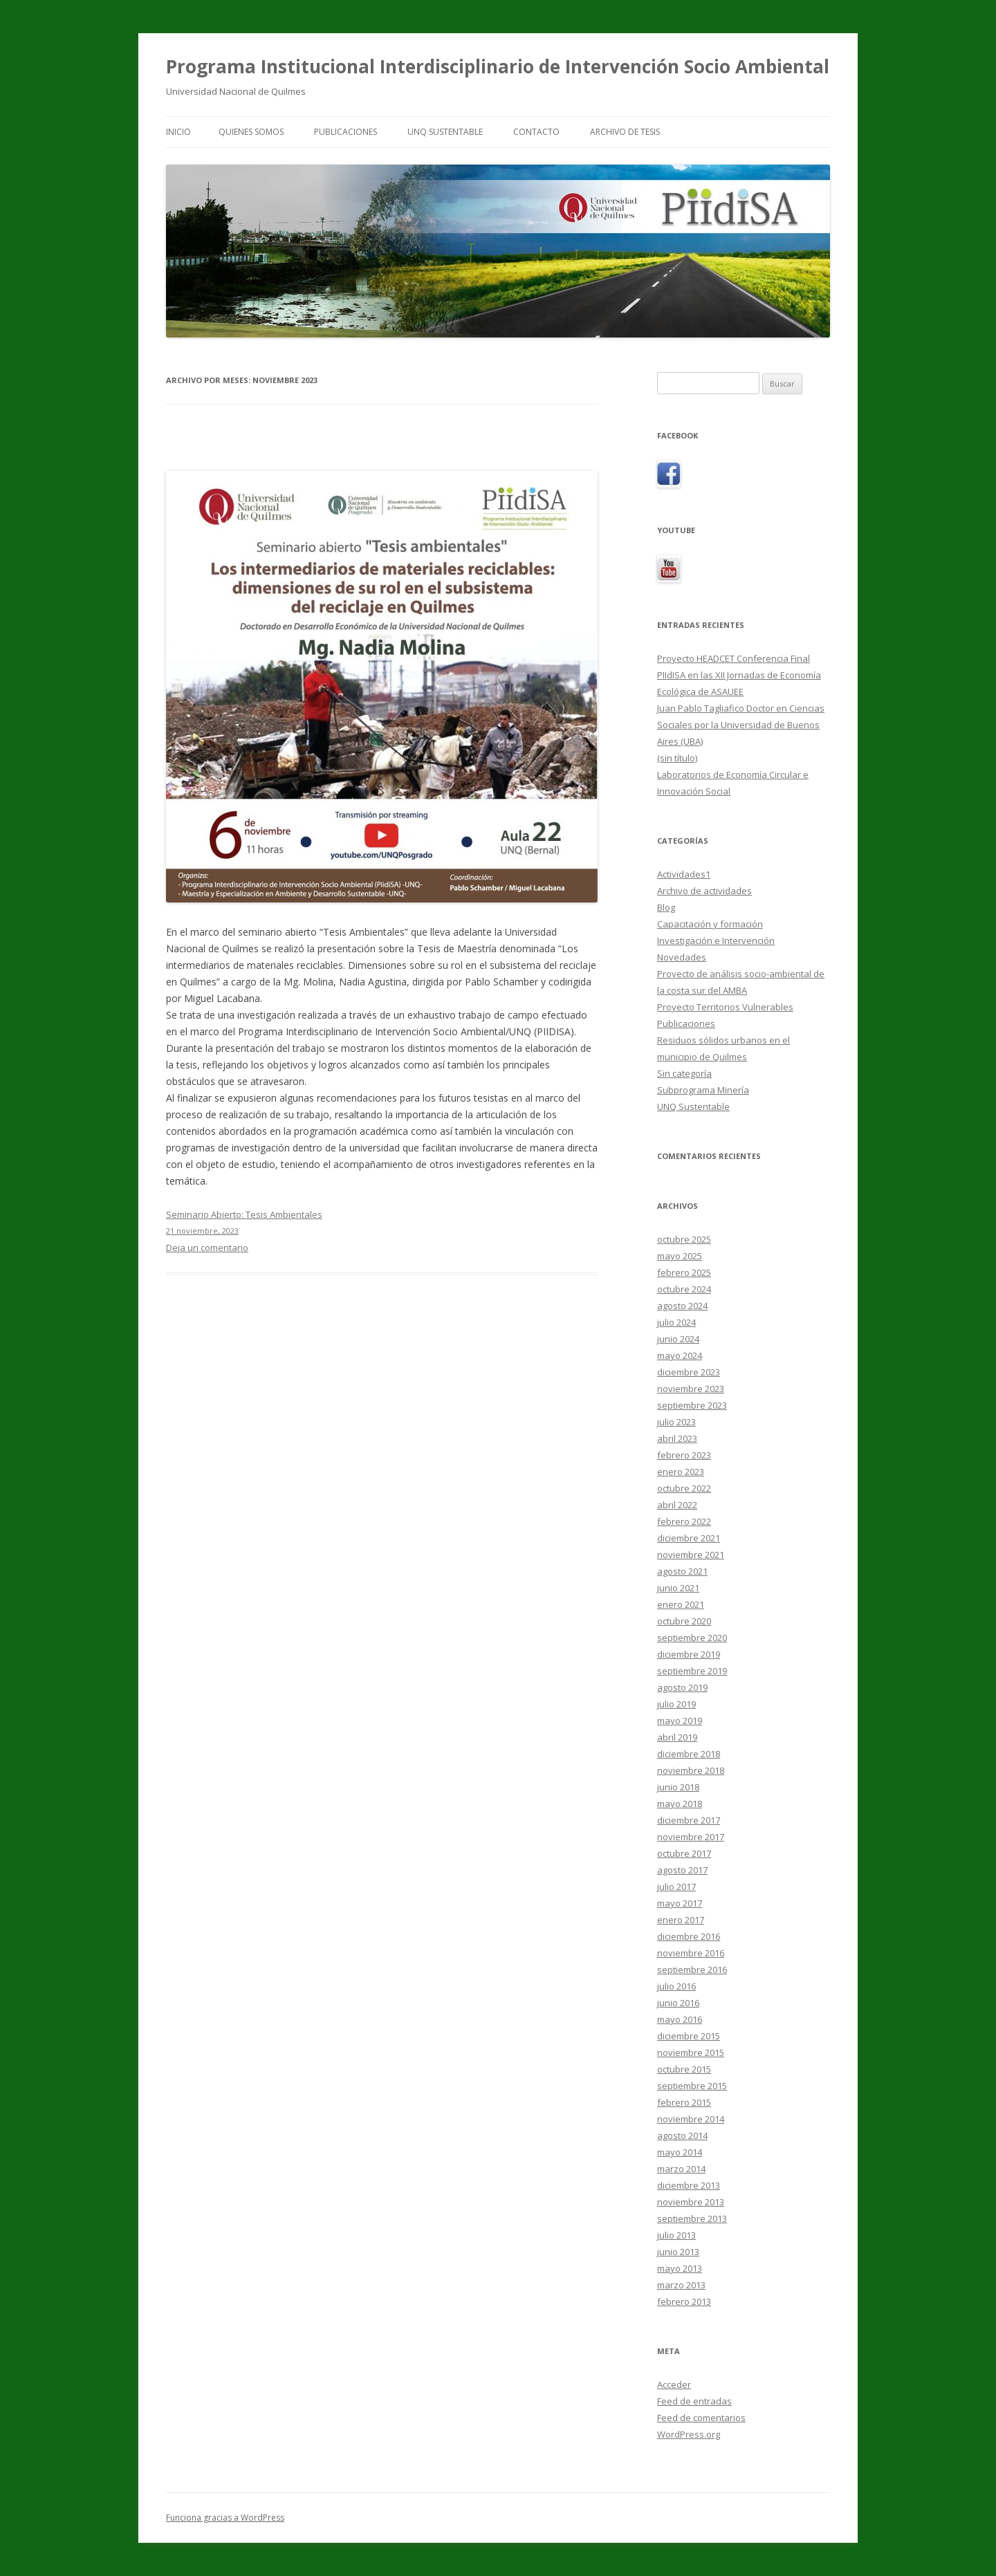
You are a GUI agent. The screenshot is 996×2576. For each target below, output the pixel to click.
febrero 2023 (684, 1455)
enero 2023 (680, 1471)
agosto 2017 (682, 1870)
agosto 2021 (682, 1571)
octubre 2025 (684, 1239)
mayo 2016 (679, 2019)
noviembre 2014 (690, 2119)
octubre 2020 (684, 1621)
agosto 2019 (682, 1687)
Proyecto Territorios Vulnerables (725, 1007)
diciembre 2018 (688, 1754)
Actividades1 (683, 874)
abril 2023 (677, 1438)
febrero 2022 (684, 1521)
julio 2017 (676, 1886)
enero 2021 (680, 1604)
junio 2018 (678, 1787)
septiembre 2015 (692, 2085)
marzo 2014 (681, 2168)
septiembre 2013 (692, 2218)
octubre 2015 (684, 2069)
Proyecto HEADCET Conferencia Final (733, 658)
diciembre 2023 (688, 1372)
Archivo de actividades (704, 890)
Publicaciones (345, 132)
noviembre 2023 (690, 1388)
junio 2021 (678, 1588)
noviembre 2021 (690, 1554)
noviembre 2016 (690, 1953)
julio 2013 (676, 2235)
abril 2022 (677, 1505)
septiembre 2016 (692, 1969)
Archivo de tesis (625, 132)
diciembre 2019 (688, 1654)
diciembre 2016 (688, 1936)
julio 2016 (676, 1986)
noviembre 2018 (690, 1770)
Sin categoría (684, 1073)
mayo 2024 (679, 1355)
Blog (666, 907)
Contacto (536, 132)
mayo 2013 (679, 2268)
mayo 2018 (679, 1803)
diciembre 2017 (688, 1820)
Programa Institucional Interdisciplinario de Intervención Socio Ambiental (497, 66)
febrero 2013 (684, 2301)
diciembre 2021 (688, 1538)
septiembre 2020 (692, 1637)
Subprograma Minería (703, 1090)
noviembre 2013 (690, 2202)
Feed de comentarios (701, 2417)
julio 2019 (676, 1704)
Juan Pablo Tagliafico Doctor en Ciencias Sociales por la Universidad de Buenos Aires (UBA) (740, 725)
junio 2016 (678, 2002)
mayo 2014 (679, 2152)
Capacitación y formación (710, 924)
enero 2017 (680, 1920)
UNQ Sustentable (445, 132)
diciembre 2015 (688, 2036)
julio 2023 (676, 1422)
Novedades (681, 957)
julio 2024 (676, 1322)
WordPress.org (688, 2434)
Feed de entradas (694, 2401)
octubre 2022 (684, 1488)
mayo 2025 (679, 1256)
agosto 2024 (682, 1305)
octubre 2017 (684, 1853)
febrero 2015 (684, 2102)
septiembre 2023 (692, 1405)
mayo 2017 (679, 1903)
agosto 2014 (682, 2135)
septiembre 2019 (692, 1671)
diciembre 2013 (688, 2185)
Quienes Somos (251, 132)
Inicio (178, 132)
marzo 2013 (681, 2285)
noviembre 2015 (690, 2052)
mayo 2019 (679, 1720)
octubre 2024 (684, 1289)
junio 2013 (678, 2251)
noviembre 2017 (690, 1837)
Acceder (674, 2384)
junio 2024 (678, 1339)
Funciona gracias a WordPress (225, 2517)
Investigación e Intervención (716, 940)
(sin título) (677, 758)
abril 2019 (677, 1737)
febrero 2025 (684, 1272)
